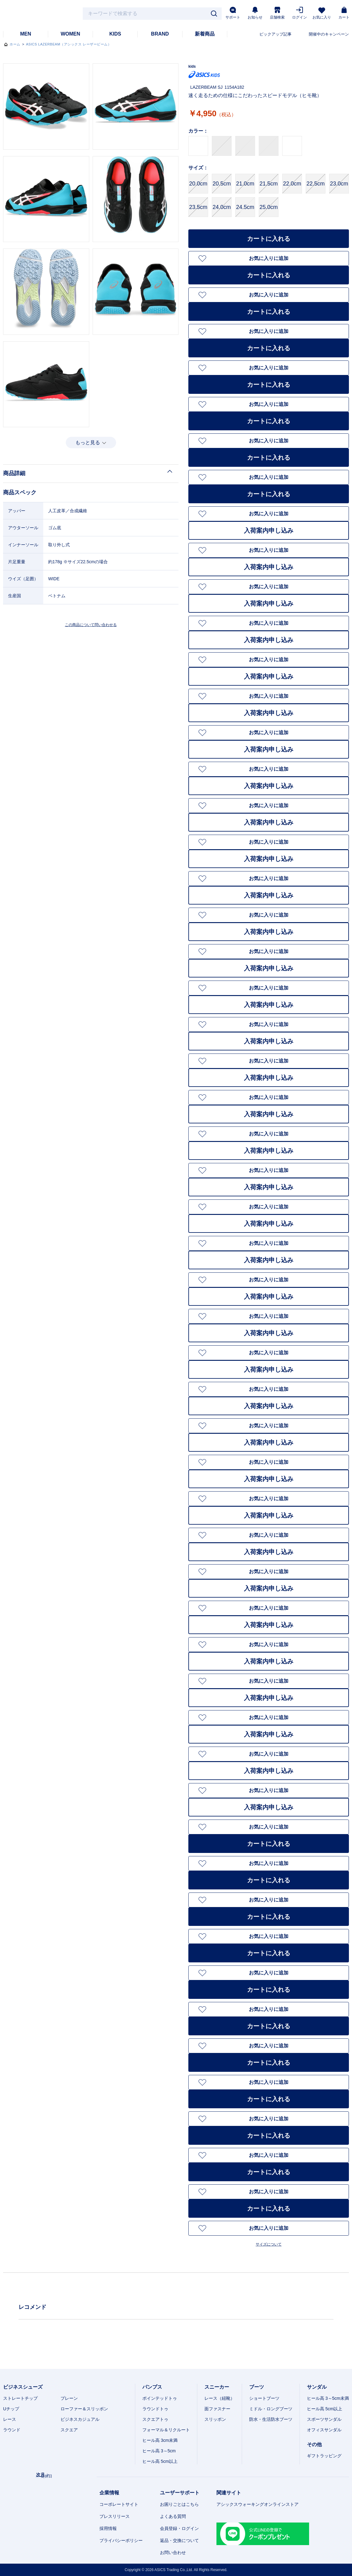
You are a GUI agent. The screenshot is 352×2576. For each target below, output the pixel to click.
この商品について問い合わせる (91, 625)
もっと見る (87, 442)
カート (344, 13)
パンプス (152, 2387)
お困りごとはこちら (179, 2504)
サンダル (317, 2387)
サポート (232, 13)
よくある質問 (173, 2516)
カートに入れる (268, 238)
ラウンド (11, 2429)
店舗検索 (277, 13)
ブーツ (256, 2387)
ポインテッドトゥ (159, 2398)
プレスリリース (114, 2516)
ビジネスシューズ (23, 2387)
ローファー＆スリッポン (84, 2408)
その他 (314, 2444)
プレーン (69, 2398)
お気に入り (321, 13)
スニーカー (216, 2387)
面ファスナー (217, 2408)
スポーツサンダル (324, 2419)
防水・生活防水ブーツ (270, 2419)
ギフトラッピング (324, 2455)
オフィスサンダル (324, 2429)
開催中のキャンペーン (329, 34)
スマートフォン (336, 2567)
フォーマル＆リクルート (166, 2429)
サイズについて (269, 2244)
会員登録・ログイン (179, 2528)
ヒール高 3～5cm (159, 2450)
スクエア (69, 2429)
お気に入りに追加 (268, 258)
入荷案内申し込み (268, 530)
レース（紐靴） (219, 2398)
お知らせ (255, 13)
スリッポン (215, 2419)
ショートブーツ (264, 2398)
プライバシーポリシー (121, 2540)
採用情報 (108, 2528)
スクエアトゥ (155, 2419)
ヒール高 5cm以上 (160, 2461)
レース (9, 2419)
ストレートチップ (20, 2398)
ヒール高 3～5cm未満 (328, 2398)
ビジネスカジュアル (80, 2419)
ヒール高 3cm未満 (160, 2440)
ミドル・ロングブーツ (270, 2408)
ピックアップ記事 (275, 34)
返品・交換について (179, 2540)
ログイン (299, 13)
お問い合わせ (173, 2552)
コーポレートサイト (118, 2504)
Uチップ (11, 2408)
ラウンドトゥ (155, 2408)
